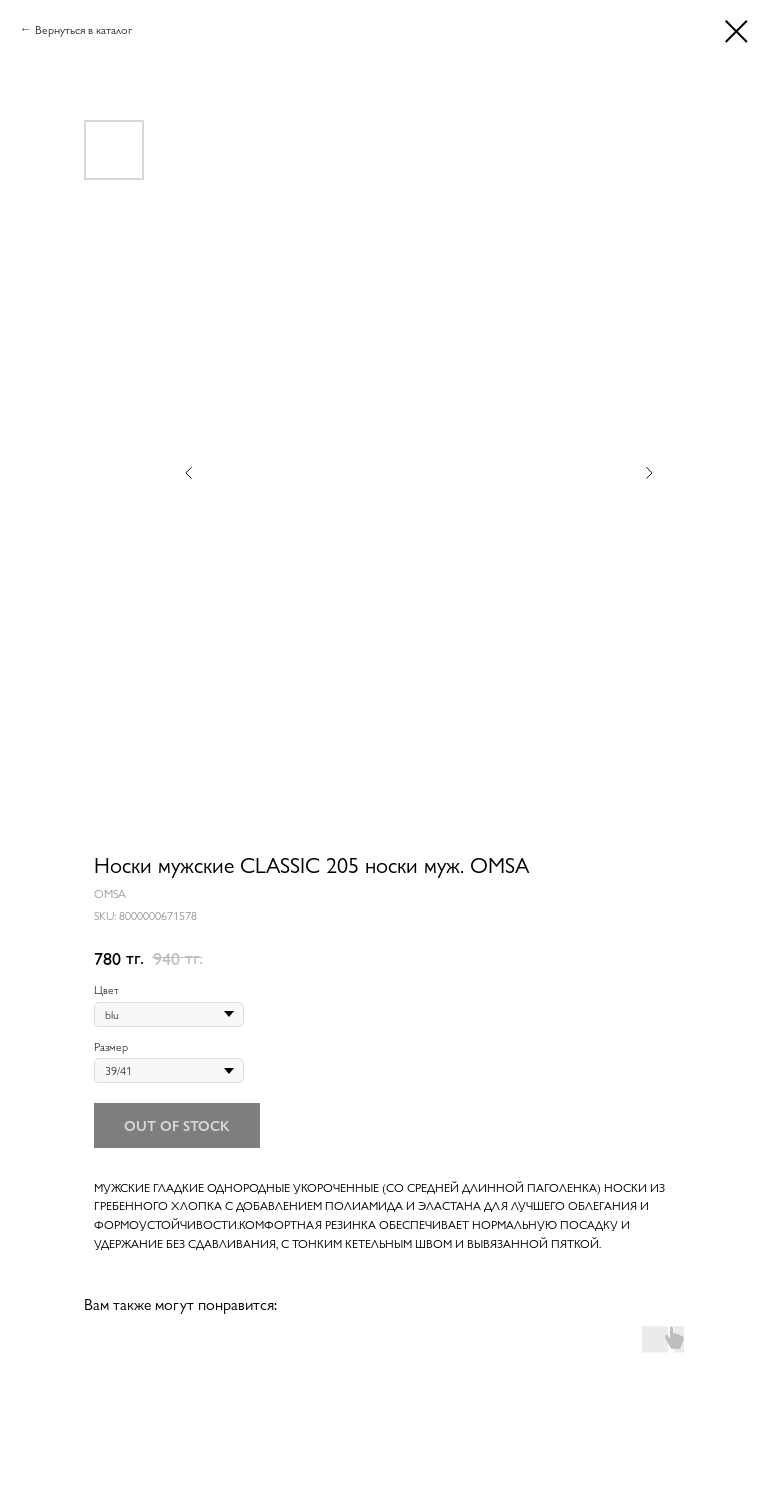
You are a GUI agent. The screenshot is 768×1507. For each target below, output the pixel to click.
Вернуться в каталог (83, 29)
